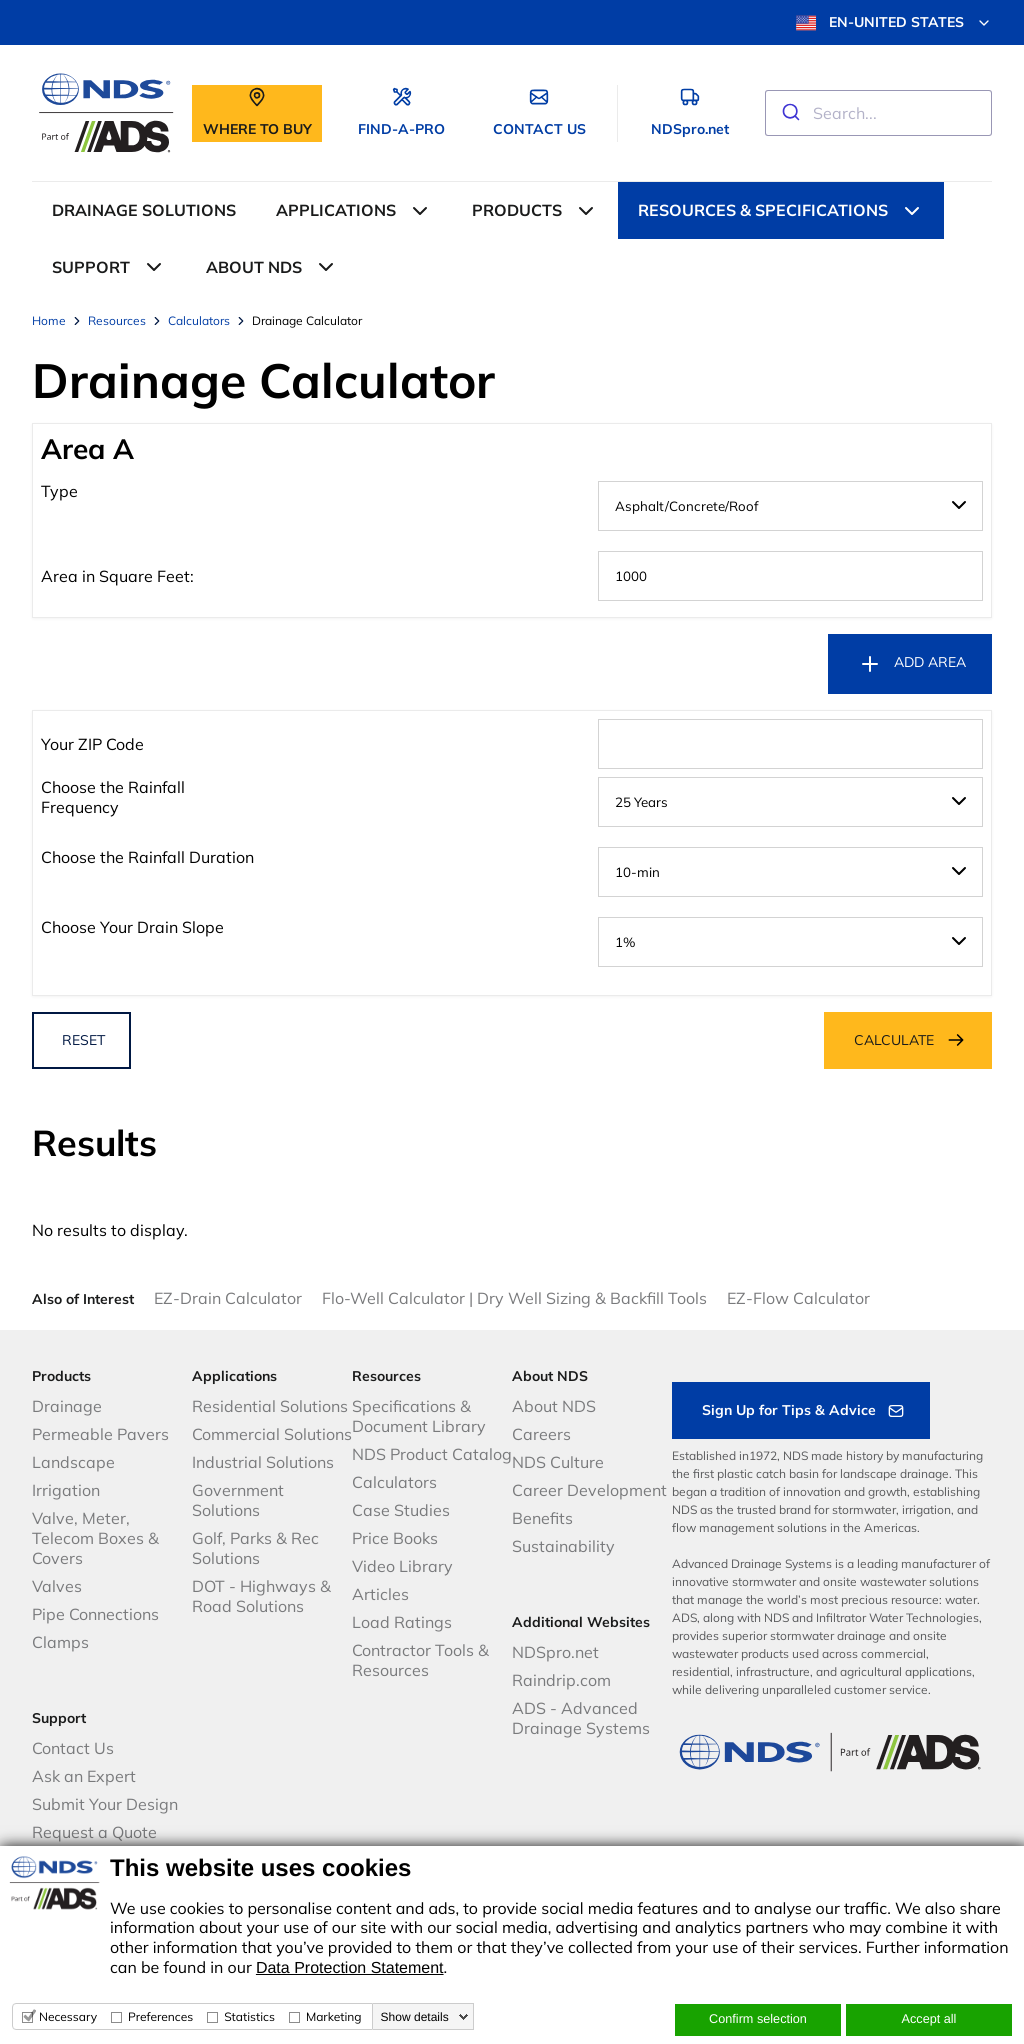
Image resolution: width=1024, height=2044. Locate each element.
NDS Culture (558, 1462)
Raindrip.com (561, 1680)
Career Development (589, 1490)
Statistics (249, 2016)
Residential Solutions (270, 1406)
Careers (541, 1434)
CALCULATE (894, 1040)
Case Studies (401, 1510)
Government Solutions (238, 1500)
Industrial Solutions (263, 1462)
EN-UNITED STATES (894, 23)
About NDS (554, 1406)
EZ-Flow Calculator (798, 1298)
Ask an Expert (84, 1776)
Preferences (160, 2016)
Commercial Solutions (272, 1434)
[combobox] (878, 113)
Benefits (542, 1518)
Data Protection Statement (350, 1968)
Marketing (334, 2016)
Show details (415, 2017)
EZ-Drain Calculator (228, 1298)
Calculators (394, 1482)
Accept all (929, 2019)
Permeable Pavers (100, 1434)
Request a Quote (94, 1832)
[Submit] (789, 113)
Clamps (60, 1642)
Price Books (395, 1538)
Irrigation (66, 1490)
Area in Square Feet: (117, 576)
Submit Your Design (105, 1804)
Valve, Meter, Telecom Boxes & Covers (95, 1538)
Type (59, 491)
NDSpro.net (555, 1652)
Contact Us (73, 1748)
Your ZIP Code (92, 744)
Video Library (402, 1566)
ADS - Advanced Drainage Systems (581, 1718)
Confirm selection (758, 2019)
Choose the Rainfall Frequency (113, 797)
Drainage (67, 1406)
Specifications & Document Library (419, 1416)
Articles (380, 1594)
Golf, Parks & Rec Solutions (255, 1548)
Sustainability (563, 1546)
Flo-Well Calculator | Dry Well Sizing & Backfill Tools (514, 1298)
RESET (83, 1040)
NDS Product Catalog (432, 1454)
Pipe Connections (95, 1614)
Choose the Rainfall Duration (147, 857)
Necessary (68, 2016)
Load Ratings (402, 1622)
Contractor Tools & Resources (420, 1660)
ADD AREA (912, 664)
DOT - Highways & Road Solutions (261, 1596)
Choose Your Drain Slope (132, 927)
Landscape (73, 1462)
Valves (57, 1586)
